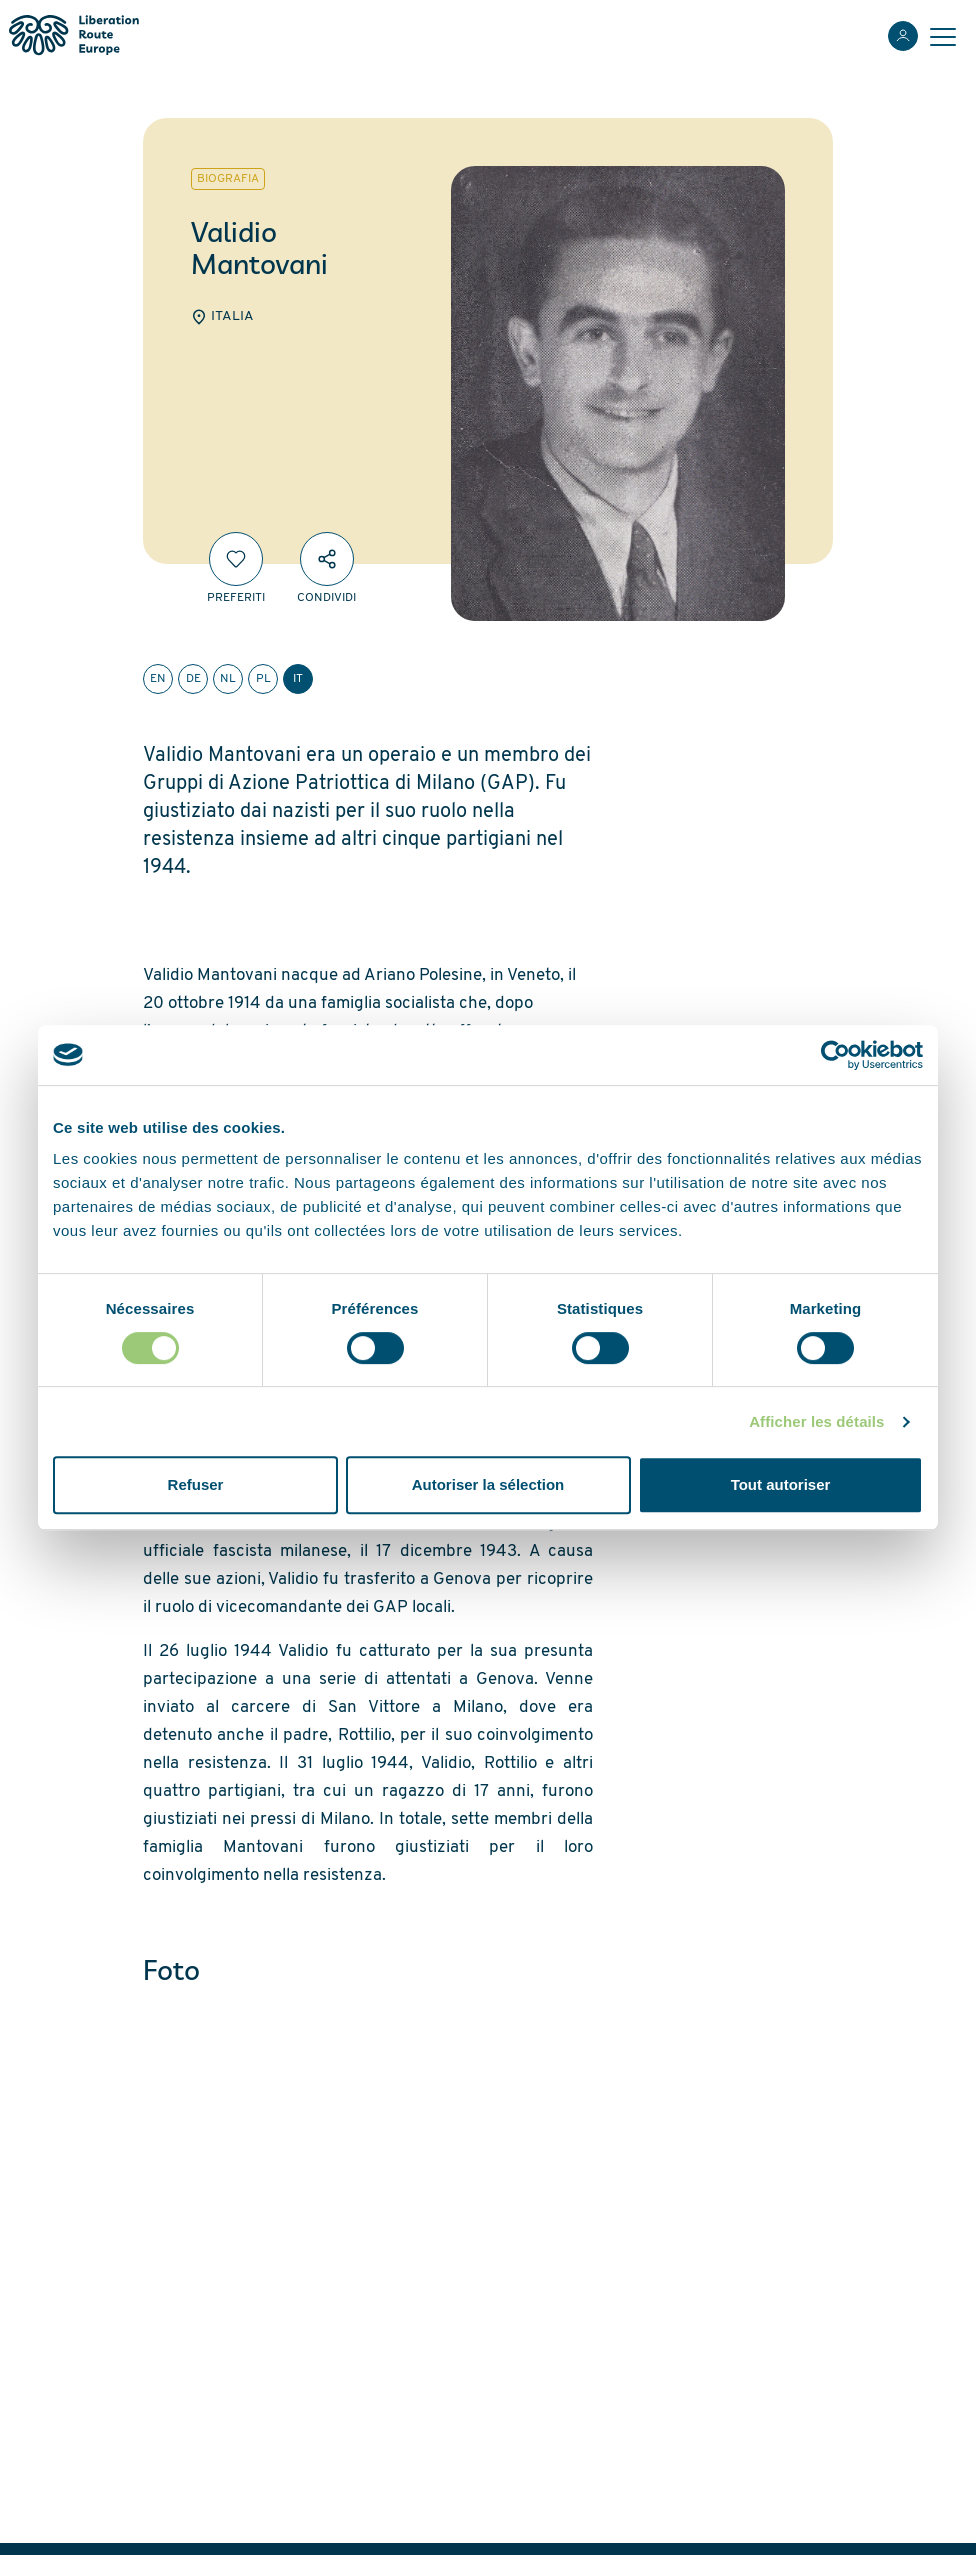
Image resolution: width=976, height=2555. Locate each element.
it (298, 679)
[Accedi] (903, 36)
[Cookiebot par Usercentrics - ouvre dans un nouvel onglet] (835, 1055)
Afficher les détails (816, 1421)
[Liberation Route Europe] (73, 35)
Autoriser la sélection (488, 1484)
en (158, 679)
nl (228, 679)
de (193, 679)
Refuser (196, 1484)
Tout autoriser (781, 1484)
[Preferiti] (236, 559)
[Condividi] (327, 559)
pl (263, 679)
